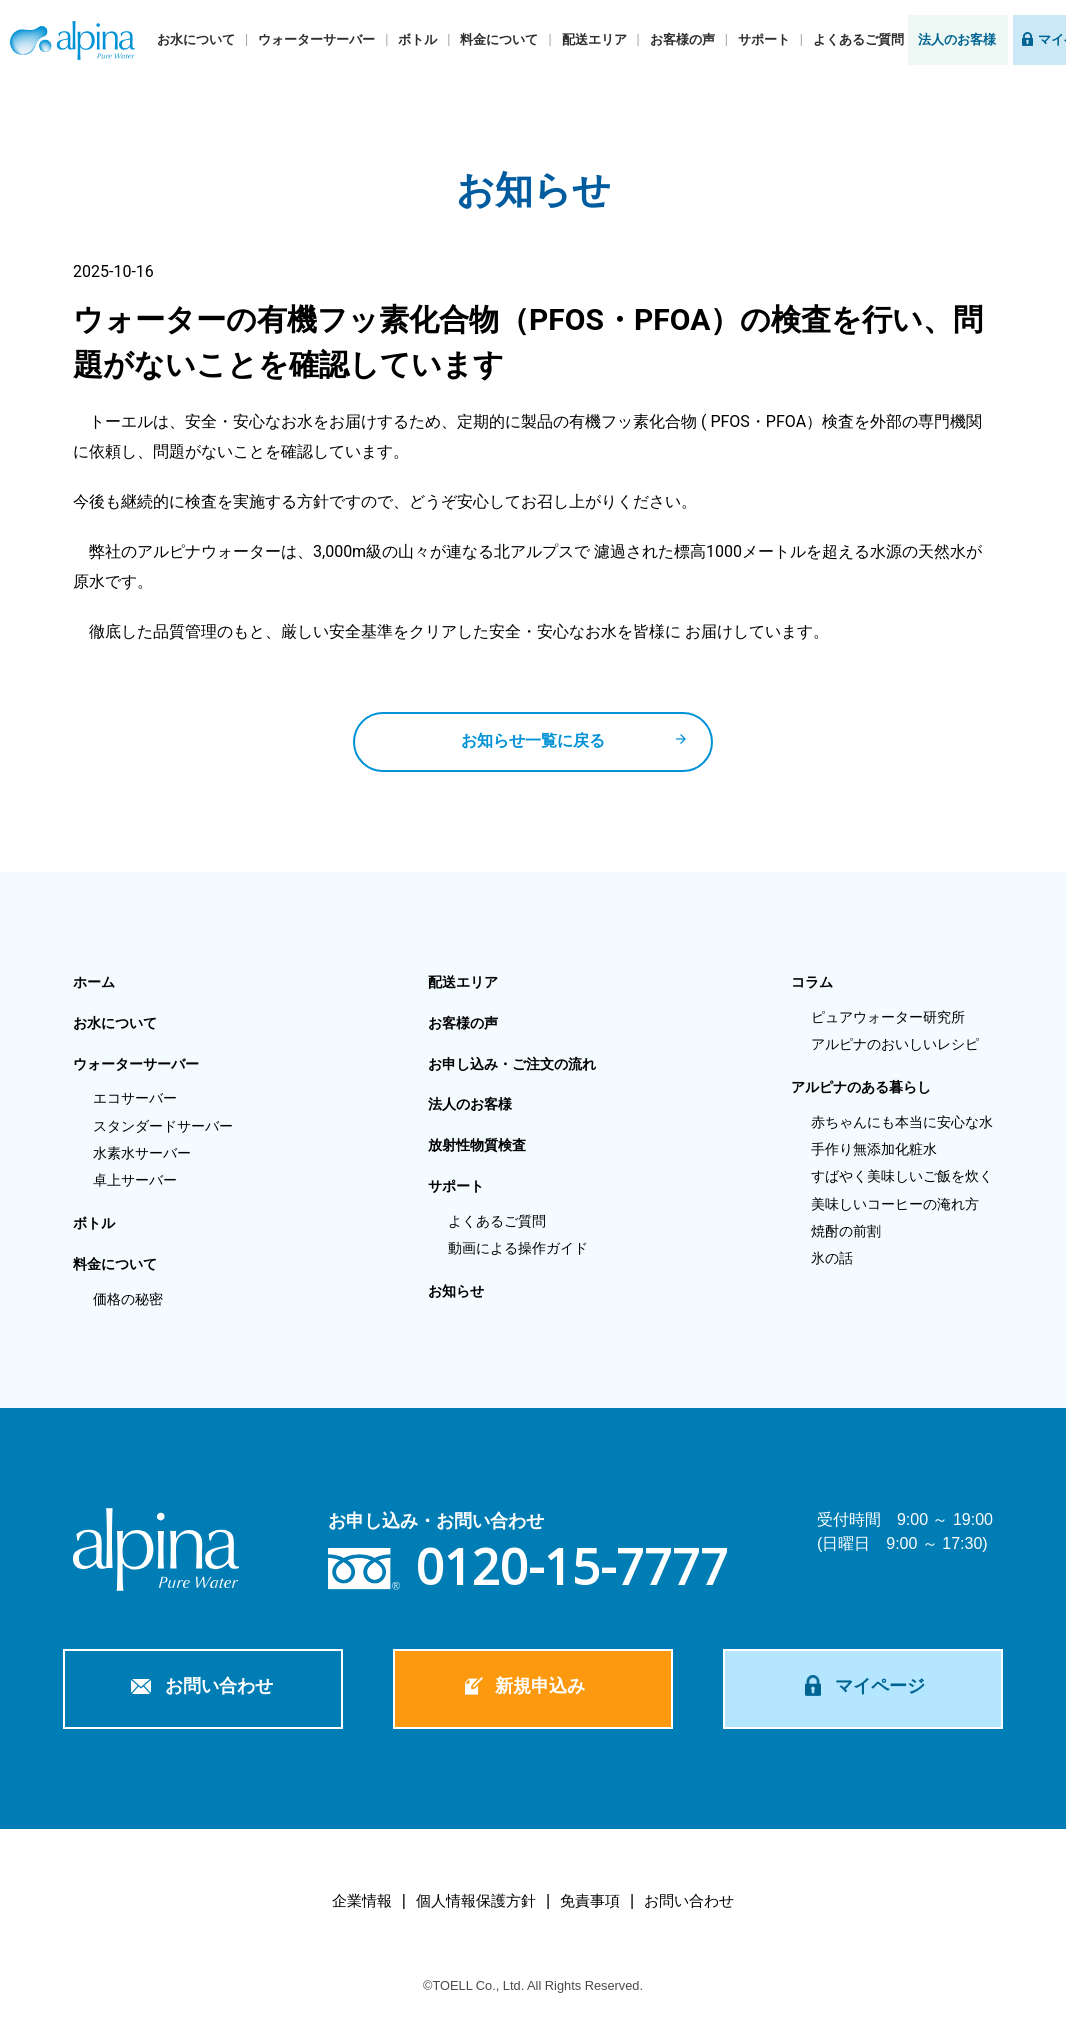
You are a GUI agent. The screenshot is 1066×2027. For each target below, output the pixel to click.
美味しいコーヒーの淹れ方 (895, 1204)
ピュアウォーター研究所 (888, 1017)
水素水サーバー (142, 1153)
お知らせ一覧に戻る (533, 740)
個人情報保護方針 (476, 1900)
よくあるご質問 (858, 39)
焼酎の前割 (846, 1231)
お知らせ (456, 1291)
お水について (196, 39)
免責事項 (590, 1900)
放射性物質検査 (477, 1145)
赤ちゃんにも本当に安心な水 (902, 1122)
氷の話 (832, 1258)
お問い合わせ (219, 1686)
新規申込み (540, 1686)
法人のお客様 (957, 39)
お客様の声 (682, 39)
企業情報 (362, 1900)
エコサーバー (135, 1098)
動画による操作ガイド (518, 1248)
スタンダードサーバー (163, 1126)
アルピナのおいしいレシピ (895, 1044)
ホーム (94, 982)
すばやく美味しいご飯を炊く (902, 1176)
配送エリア (594, 39)
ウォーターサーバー (316, 39)
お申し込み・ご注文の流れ (512, 1064)
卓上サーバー (135, 1180)
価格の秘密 (128, 1299)
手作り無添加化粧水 (874, 1149)
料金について (499, 39)
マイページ (880, 1686)
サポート (764, 39)
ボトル (417, 39)
